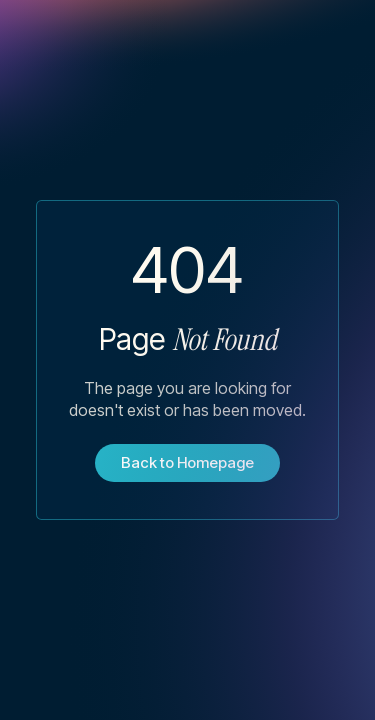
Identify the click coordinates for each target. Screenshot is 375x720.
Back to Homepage (187, 462)
